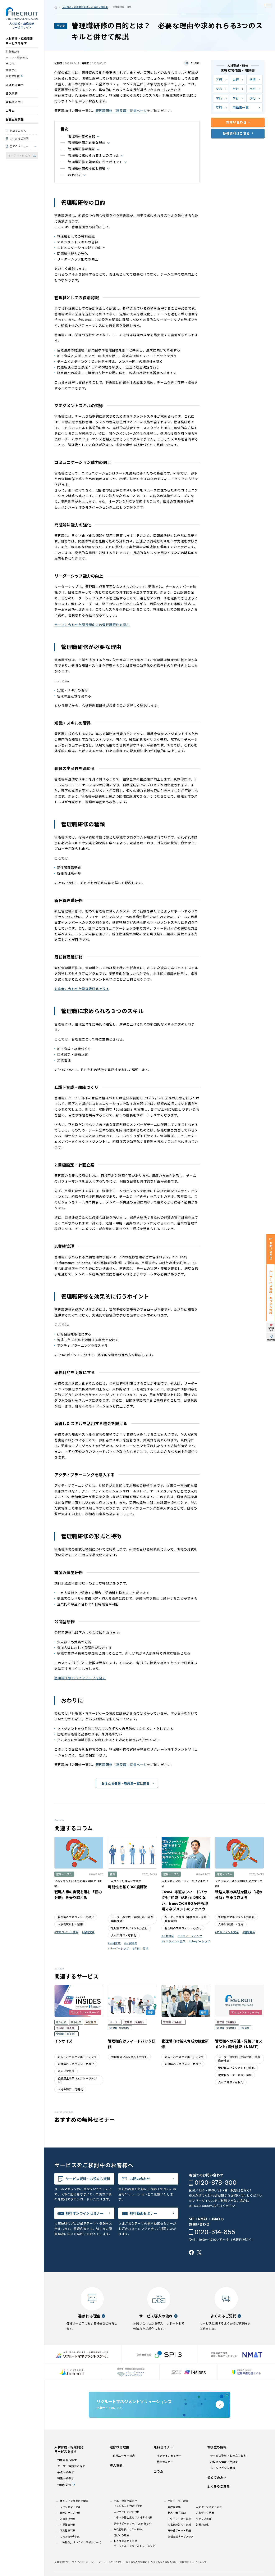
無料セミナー (15, 102)
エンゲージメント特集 (127, 2511)
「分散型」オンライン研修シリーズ (80, 2542)
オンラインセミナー (169, 2456)
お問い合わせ (140, 2178)
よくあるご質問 (19, 138)
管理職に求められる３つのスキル (93, 155)
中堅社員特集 (67, 2524)
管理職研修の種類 (81, 149)
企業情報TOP (61, 2562)
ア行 (219, 79)
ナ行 (236, 89)
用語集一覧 (241, 107)
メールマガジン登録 (222, 2468)
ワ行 (219, 107)
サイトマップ (199, 2562)
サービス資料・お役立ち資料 (88, 2178)
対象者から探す (67, 2460)
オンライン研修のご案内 (74, 2501)
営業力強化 (202, 2524)
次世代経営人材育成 (179, 2524)
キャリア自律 (203, 2518)
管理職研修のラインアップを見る (80, 1677)
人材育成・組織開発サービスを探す (19, 40)
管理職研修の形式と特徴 (87, 168)
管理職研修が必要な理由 (87, 142)
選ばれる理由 (15, 85)
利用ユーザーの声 (124, 2456)
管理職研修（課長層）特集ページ (121, 110)
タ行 (219, 89)
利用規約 (184, 2562)
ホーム (55, 7)
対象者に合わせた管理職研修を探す (81, 988)
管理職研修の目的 (81, 136)
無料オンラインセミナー (84, 2213)
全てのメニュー (19, 146)
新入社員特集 (67, 2530)
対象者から (13, 52)
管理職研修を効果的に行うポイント (95, 162)
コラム (10, 111)
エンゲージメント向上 (209, 2506)
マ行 (219, 98)
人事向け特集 (67, 2518)
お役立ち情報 (15, 119)
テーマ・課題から (17, 58)
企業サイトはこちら (159, 2404)
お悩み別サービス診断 (181, 2536)
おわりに (75, 175)
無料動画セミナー (143, 2213)
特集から (11, 70)
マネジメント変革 (70, 2506)
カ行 (236, 79)
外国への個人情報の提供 (163, 2562)
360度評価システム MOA (128, 2529)
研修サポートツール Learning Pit (133, 2523)
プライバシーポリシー (84, 2562)
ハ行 (252, 89)
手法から (11, 64)
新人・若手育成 (177, 2512)
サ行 (252, 79)
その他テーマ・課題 (179, 2530)
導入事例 (12, 93)
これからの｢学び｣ (70, 2536)
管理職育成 (174, 2506)
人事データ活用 (205, 2512)
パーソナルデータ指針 (111, 2562)
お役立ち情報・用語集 (224, 2462)
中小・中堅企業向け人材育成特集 (133, 2517)
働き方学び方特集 (70, 2512)
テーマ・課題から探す (71, 2466)
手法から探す (65, 2472)
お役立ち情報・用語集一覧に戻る (125, 1783)
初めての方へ (18, 131)
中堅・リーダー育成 (179, 2518)
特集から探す (65, 2478)
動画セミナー (165, 2462)
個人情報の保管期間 (136, 2562)
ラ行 (252, 98)
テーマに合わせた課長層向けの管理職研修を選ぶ (92, 624)
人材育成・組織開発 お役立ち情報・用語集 (85, 7)
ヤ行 (236, 98)
